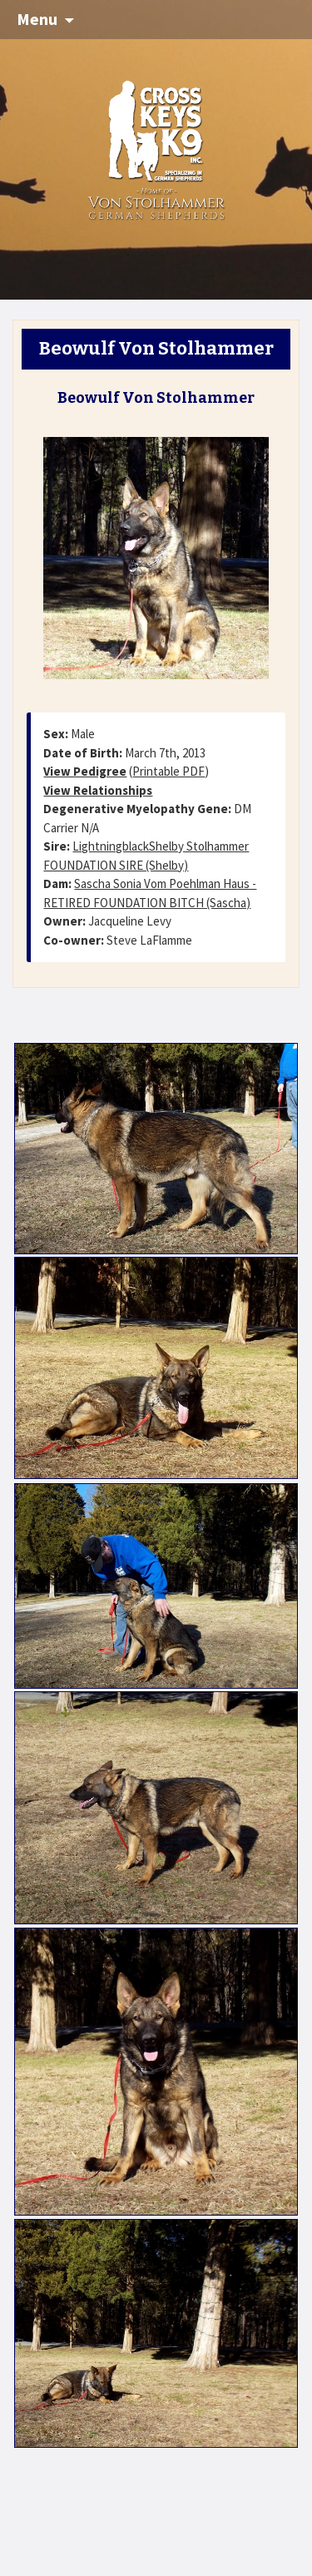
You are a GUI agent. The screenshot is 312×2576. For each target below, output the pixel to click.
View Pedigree (84, 771)
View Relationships (97, 790)
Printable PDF (168, 771)
